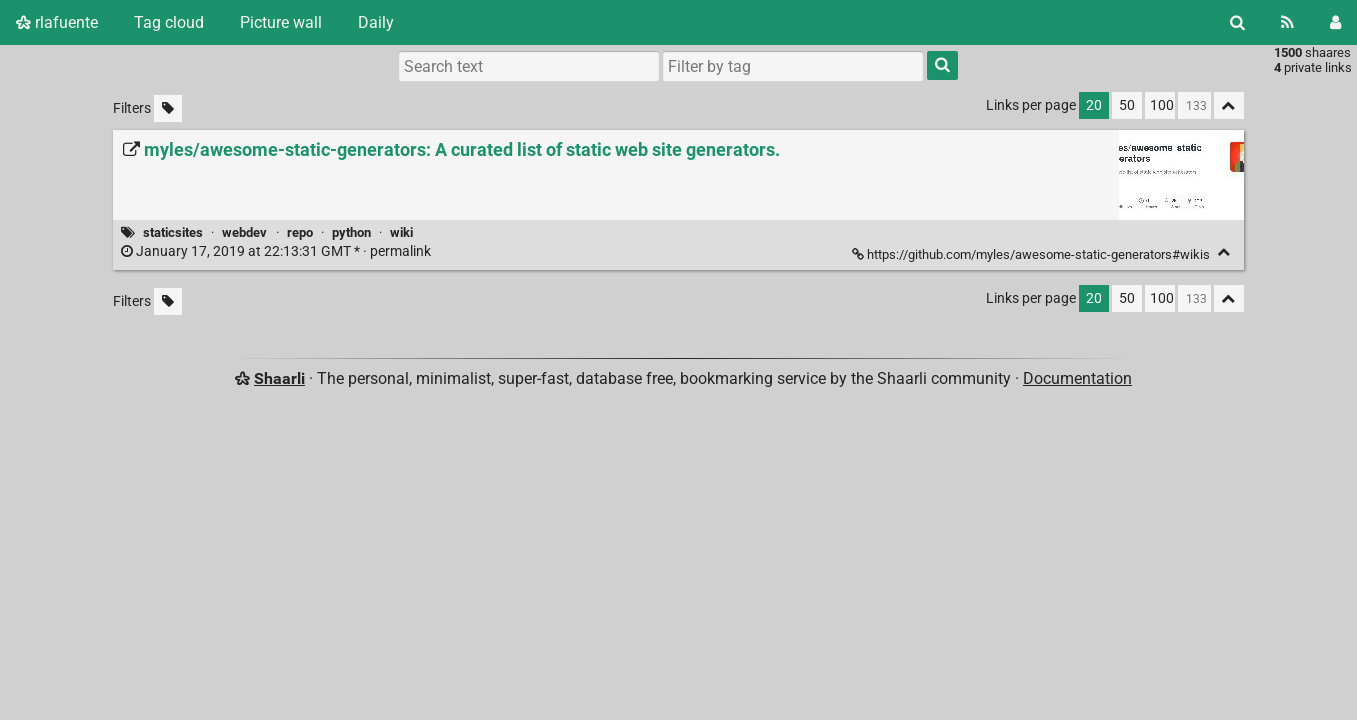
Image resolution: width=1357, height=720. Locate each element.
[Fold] (1224, 252)
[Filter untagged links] (168, 108)
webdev (244, 232)
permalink (277, 251)
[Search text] (529, 66)
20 (1094, 105)
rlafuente (57, 22)
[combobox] (793, 66)
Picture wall (281, 22)
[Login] (1335, 22)
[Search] (1237, 22)
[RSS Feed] (1287, 22)
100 (1162, 105)
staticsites (173, 232)
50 (1127, 105)
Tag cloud (169, 22)
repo (300, 232)
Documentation (1077, 378)
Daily (376, 22)
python (351, 232)
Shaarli (279, 378)
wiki (401, 232)
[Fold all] (1229, 105)
